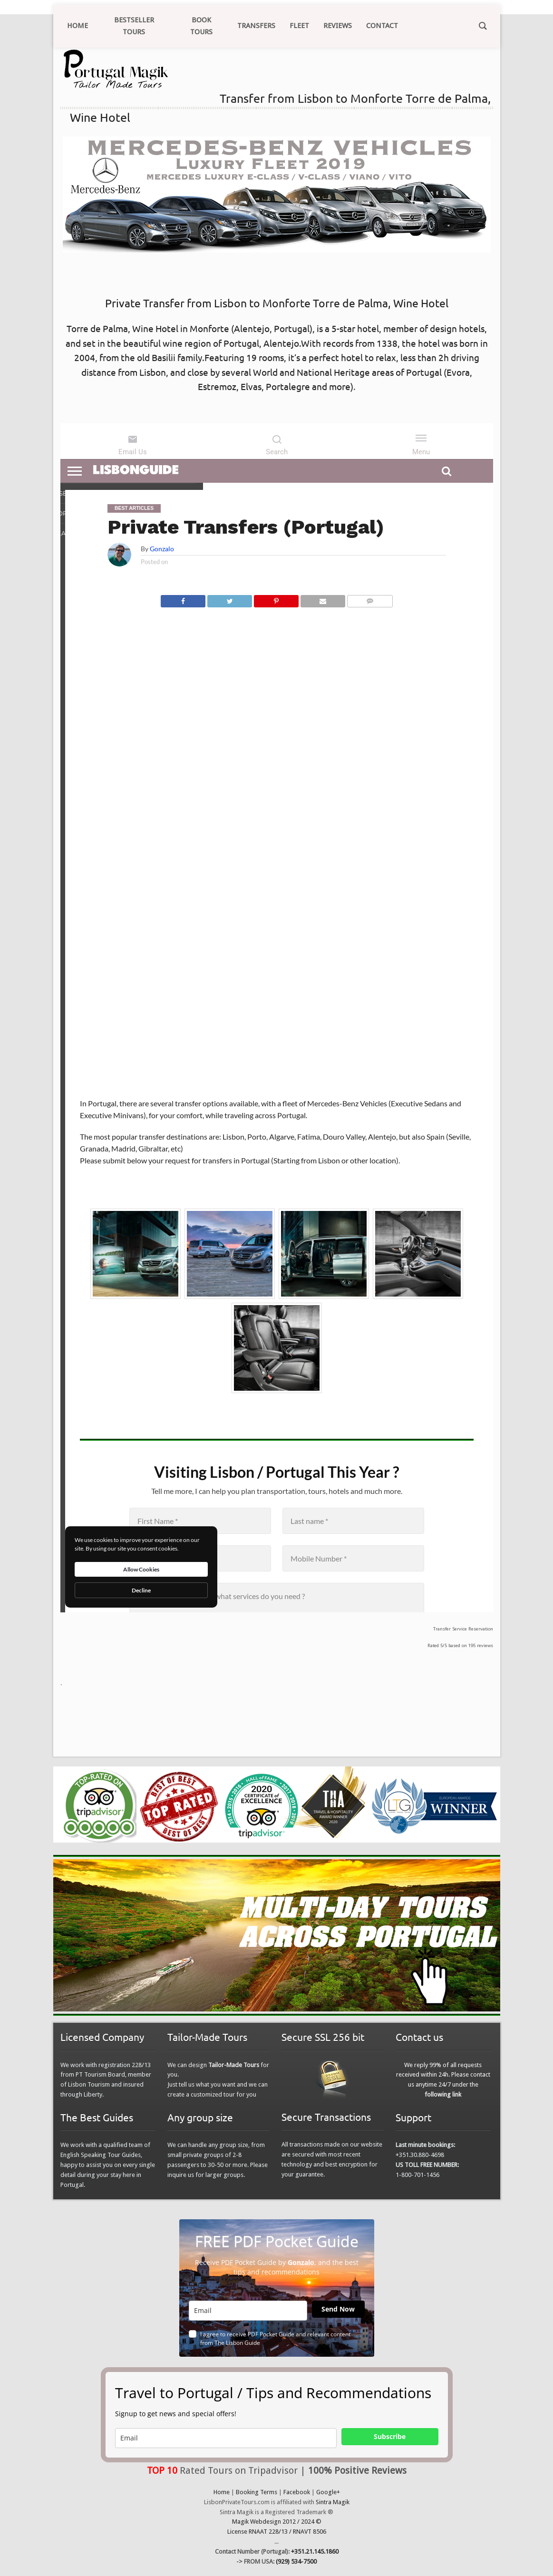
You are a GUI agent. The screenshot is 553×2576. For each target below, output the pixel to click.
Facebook (296, 2492)
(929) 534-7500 (296, 2561)
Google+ (328, 2492)
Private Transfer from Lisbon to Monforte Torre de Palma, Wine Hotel (276, 303)
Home (221, 2492)
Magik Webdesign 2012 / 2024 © (276, 2521)
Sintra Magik (332, 2502)
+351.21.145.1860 (315, 2551)
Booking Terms (256, 2492)
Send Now (338, 2308)
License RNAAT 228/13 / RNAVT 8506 (276, 2531)
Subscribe (390, 2436)
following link (443, 2094)
